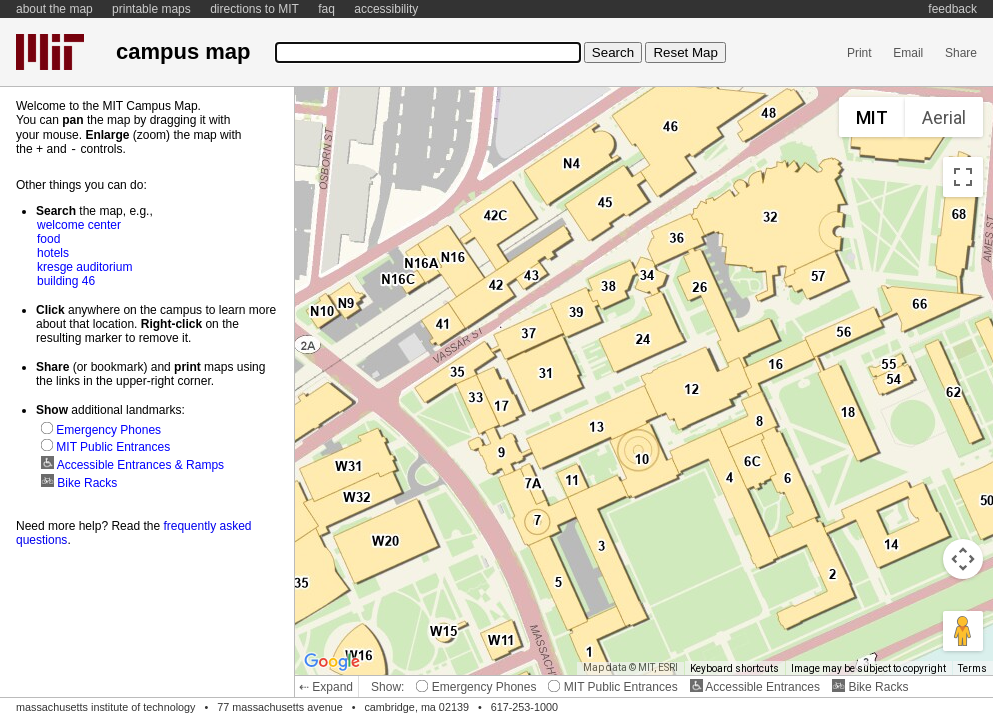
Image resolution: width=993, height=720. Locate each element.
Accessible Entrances (755, 687)
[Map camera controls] (963, 559)
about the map (54, 9)
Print (859, 53)
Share (961, 53)
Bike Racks (870, 687)
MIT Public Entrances (612, 687)
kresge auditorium (84, 266)
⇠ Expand (326, 687)
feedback (952, 9)
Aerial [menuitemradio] (944, 117)
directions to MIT (254, 9)
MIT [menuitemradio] (872, 117)
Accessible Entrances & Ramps (132, 464)
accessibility (386, 9)
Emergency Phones (476, 687)
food (48, 238)
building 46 (66, 280)
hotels (53, 252)
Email (908, 53)
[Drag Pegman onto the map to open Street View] (963, 631)
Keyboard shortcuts (734, 668)
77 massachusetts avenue (279, 707)
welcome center (79, 224)
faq (326, 9)
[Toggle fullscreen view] (963, 177)
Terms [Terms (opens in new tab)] (972, 668)
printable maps (151, 9)
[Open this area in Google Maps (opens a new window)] (332, 662)
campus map (183, 51)
